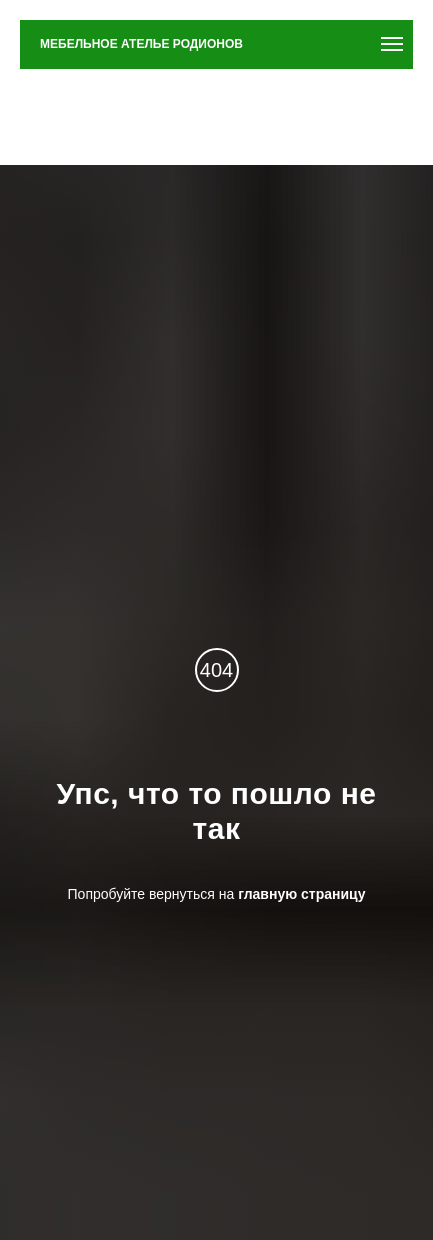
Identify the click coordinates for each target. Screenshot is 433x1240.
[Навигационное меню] (392, 44)
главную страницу (301, 894)
